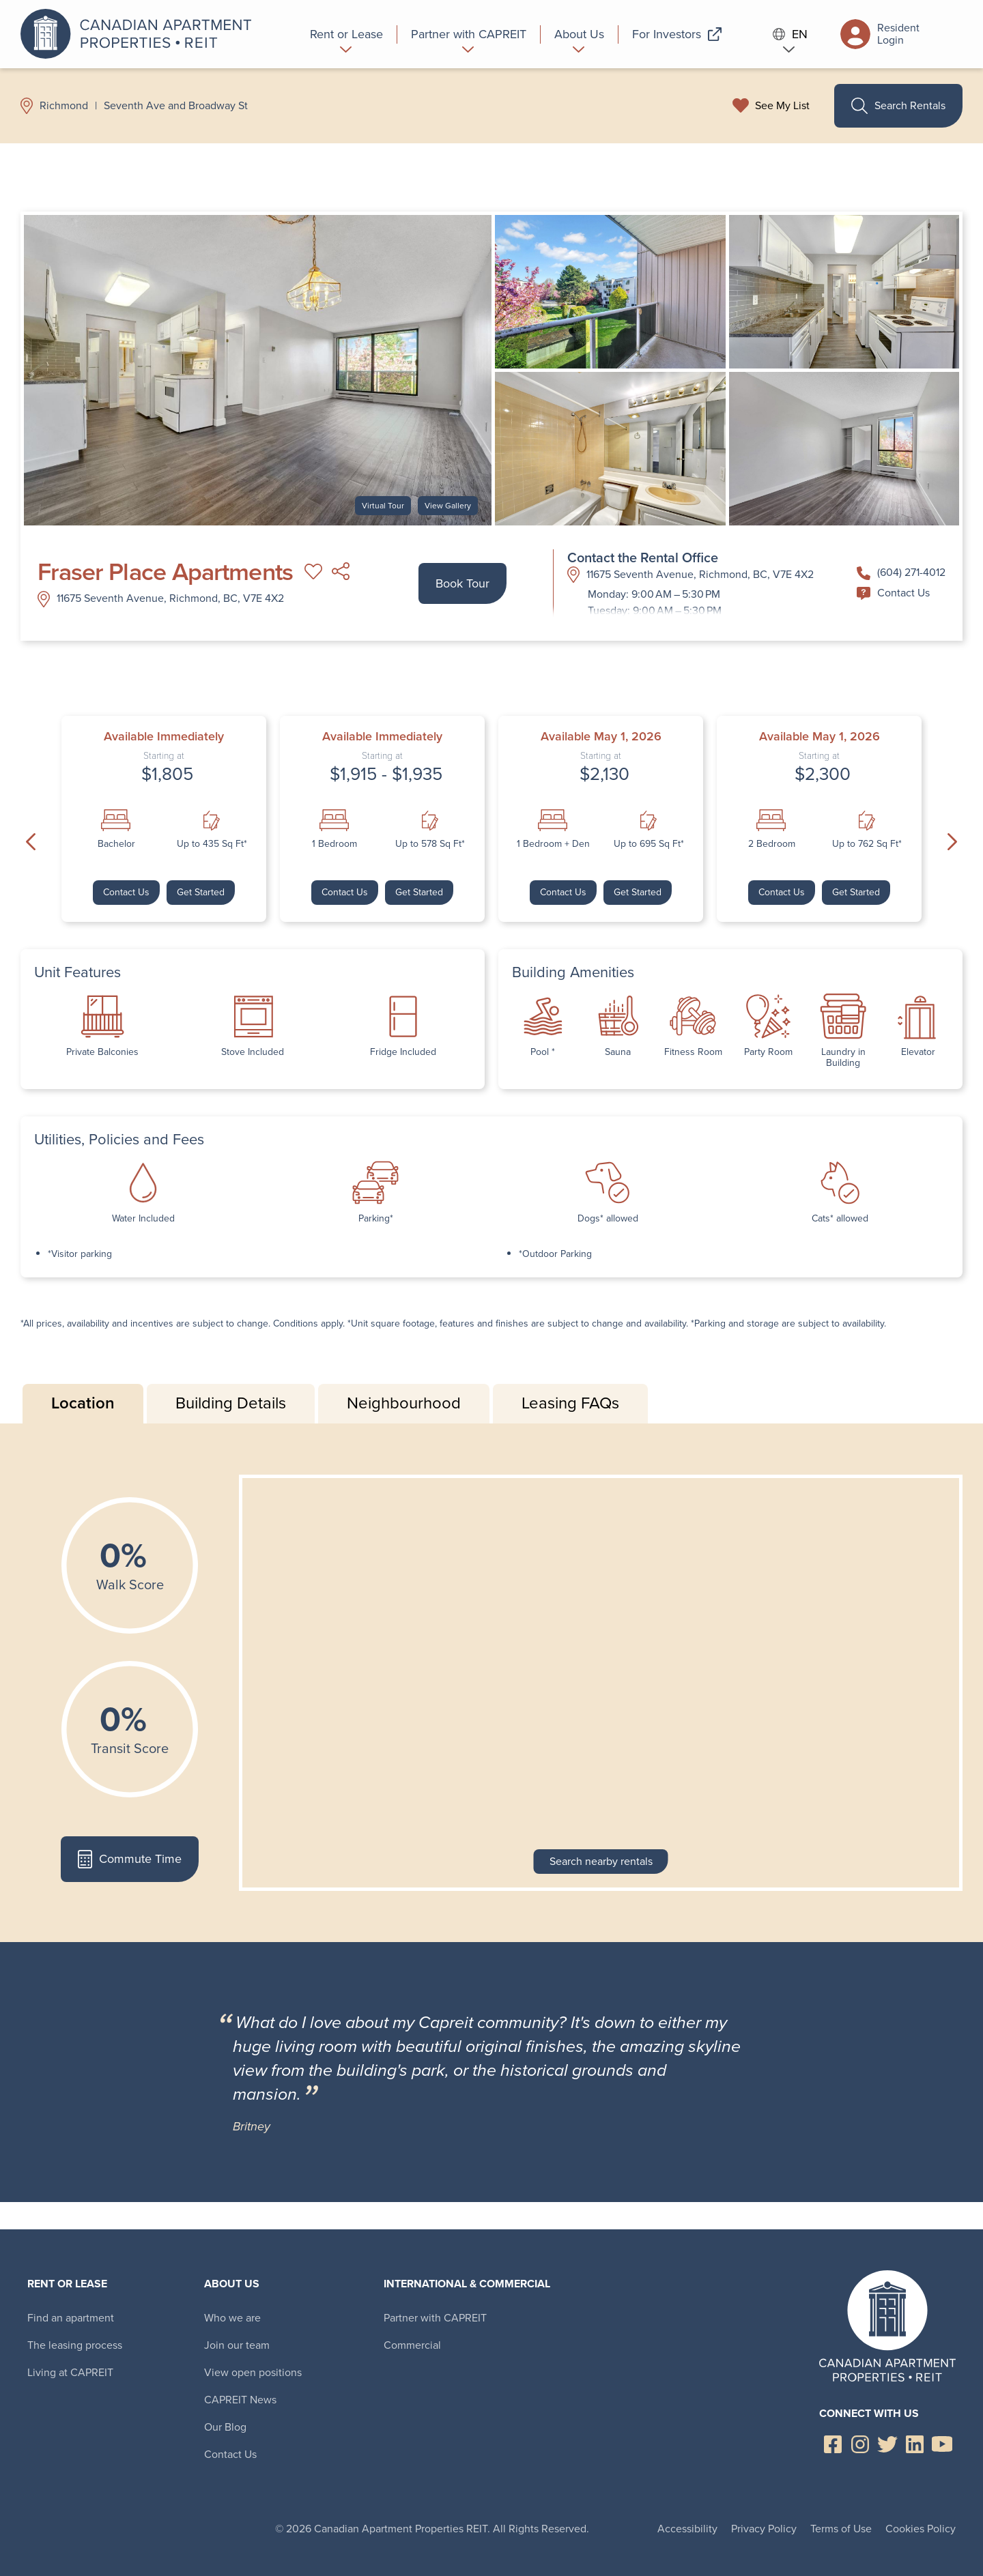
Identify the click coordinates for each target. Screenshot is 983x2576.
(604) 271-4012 (901, 572)
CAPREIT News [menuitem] (240, 2399)
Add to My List (313, 572)
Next (952, 842)
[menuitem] (346, 34)
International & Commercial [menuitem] (467, 2283)
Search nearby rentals (601, 1861)
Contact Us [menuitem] (230, 2454)
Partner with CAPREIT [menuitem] (435, 2318)
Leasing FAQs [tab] (570, 1403)
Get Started (201, 892)
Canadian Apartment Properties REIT (139, 34)
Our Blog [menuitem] (225, 2427)
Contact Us (893, 592)
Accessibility (687, 2528)
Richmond (64, 106)
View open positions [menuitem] (253, 2372)
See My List (782, 106)
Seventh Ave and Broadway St (176, 106)
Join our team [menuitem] (237, 2345)
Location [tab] (83, 1403)
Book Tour (462, 583)
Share (340, 572)
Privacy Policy (764, 2528)
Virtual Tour (383, 506)
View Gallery (448, 506)
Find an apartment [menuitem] (70, 2318)
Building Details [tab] (230, 1403)
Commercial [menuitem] (412, 2345)
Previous (31, 842)
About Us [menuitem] (231, 2283)
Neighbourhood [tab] (404, 1403)
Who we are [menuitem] (232, 2318)
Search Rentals (898, 106)
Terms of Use (841, 2528)
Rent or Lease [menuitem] (67, 2283)
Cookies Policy (920, 2528)
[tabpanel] (491, 1682)
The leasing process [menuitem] (74, 2345)
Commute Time (129, 1859)
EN (790, 34)
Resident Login (880, 34)
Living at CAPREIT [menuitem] (70, 2372)
